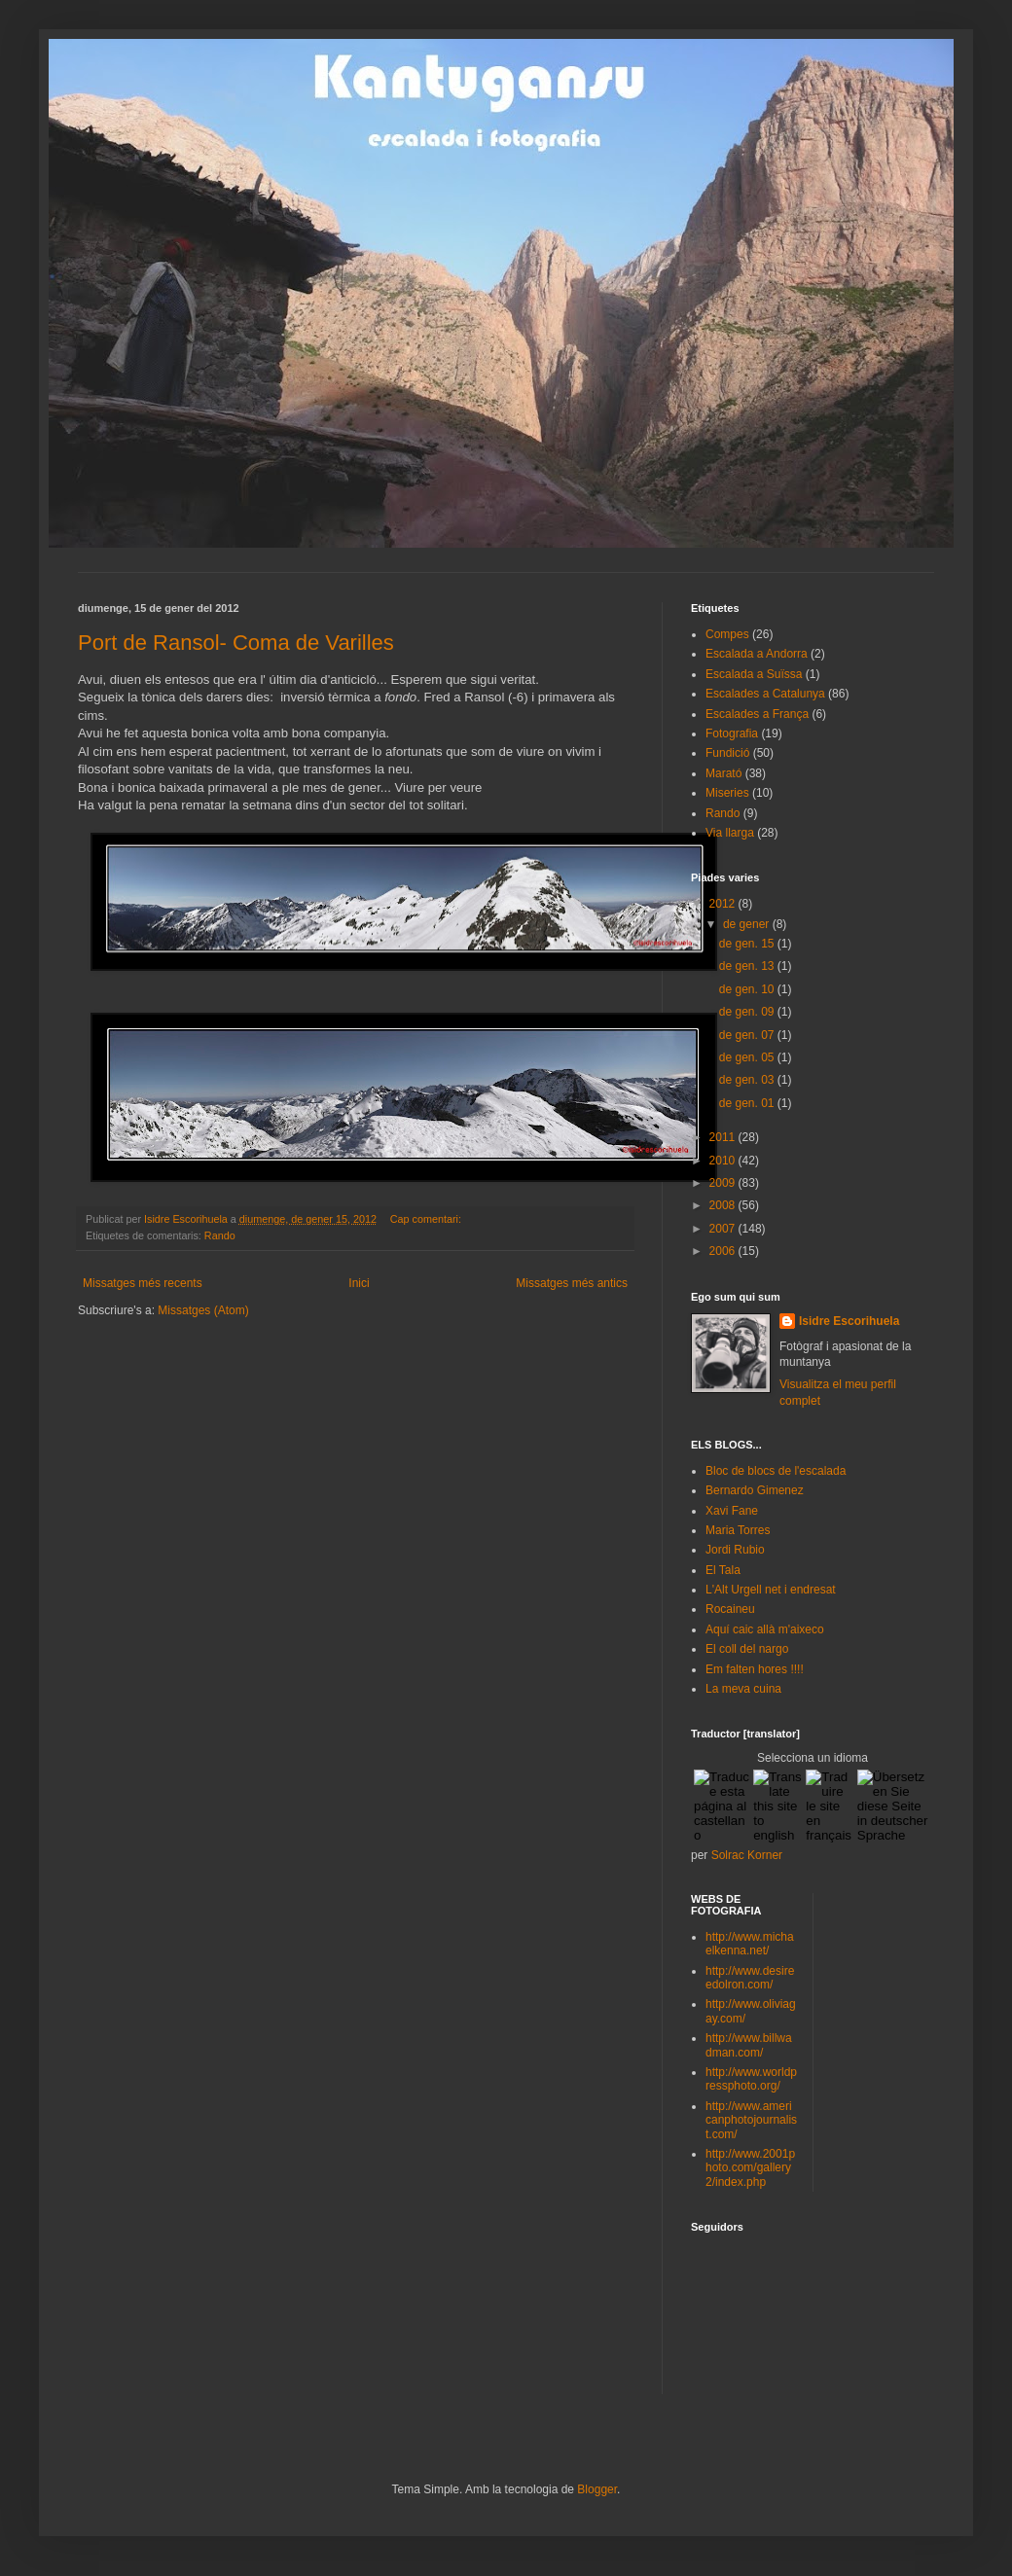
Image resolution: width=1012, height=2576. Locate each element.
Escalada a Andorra (756, 654)
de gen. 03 (748, 1080)
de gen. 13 (748, 966)
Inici (358, 1283)
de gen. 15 (748, 943)
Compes (727, 634)
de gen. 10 (748, 989)
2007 (724, 1228)
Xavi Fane (731, 1511)
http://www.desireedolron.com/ (749, 1977)
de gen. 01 (748, 1103)
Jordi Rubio (735, 1549)
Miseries (727, 793)
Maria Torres (737, 1530)
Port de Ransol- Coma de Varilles (236, 642)
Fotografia (731, 733)
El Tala (723, 1570)
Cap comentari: (427, 1219)
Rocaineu (730, 1609)
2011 (724, 1137)
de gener (748, 924)
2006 (724, 1251)
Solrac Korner (746, 1855)
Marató (723, 773)
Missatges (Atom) (203, 1310)
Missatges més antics (572, 1283)
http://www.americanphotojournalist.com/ (751, 2120)
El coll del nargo (746, 1649)
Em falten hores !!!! (754, 1669)
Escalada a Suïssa (753, 674)
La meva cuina (743, 1689)
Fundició (727, 753)
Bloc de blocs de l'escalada (775, 1471)
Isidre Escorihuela (849, 1321)
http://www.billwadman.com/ (748, 2044)
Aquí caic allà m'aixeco (764, 1629)
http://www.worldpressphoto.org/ (751, 2079)
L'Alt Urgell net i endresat (770, 1589)
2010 (724, 1160)
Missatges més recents (142, 1283)
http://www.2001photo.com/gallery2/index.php (750, 2168)
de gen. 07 (748, 1035)
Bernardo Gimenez (754, 1490)
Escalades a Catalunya (765, 693)
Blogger (597, 2489)
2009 (724, 1183)
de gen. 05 (748, 1057)
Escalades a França (757, 714)
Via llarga (729, 833)
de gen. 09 (748, 1012)
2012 (724, 904)
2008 (724, 1205)
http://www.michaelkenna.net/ (749, 1943)
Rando (219, 1235)
